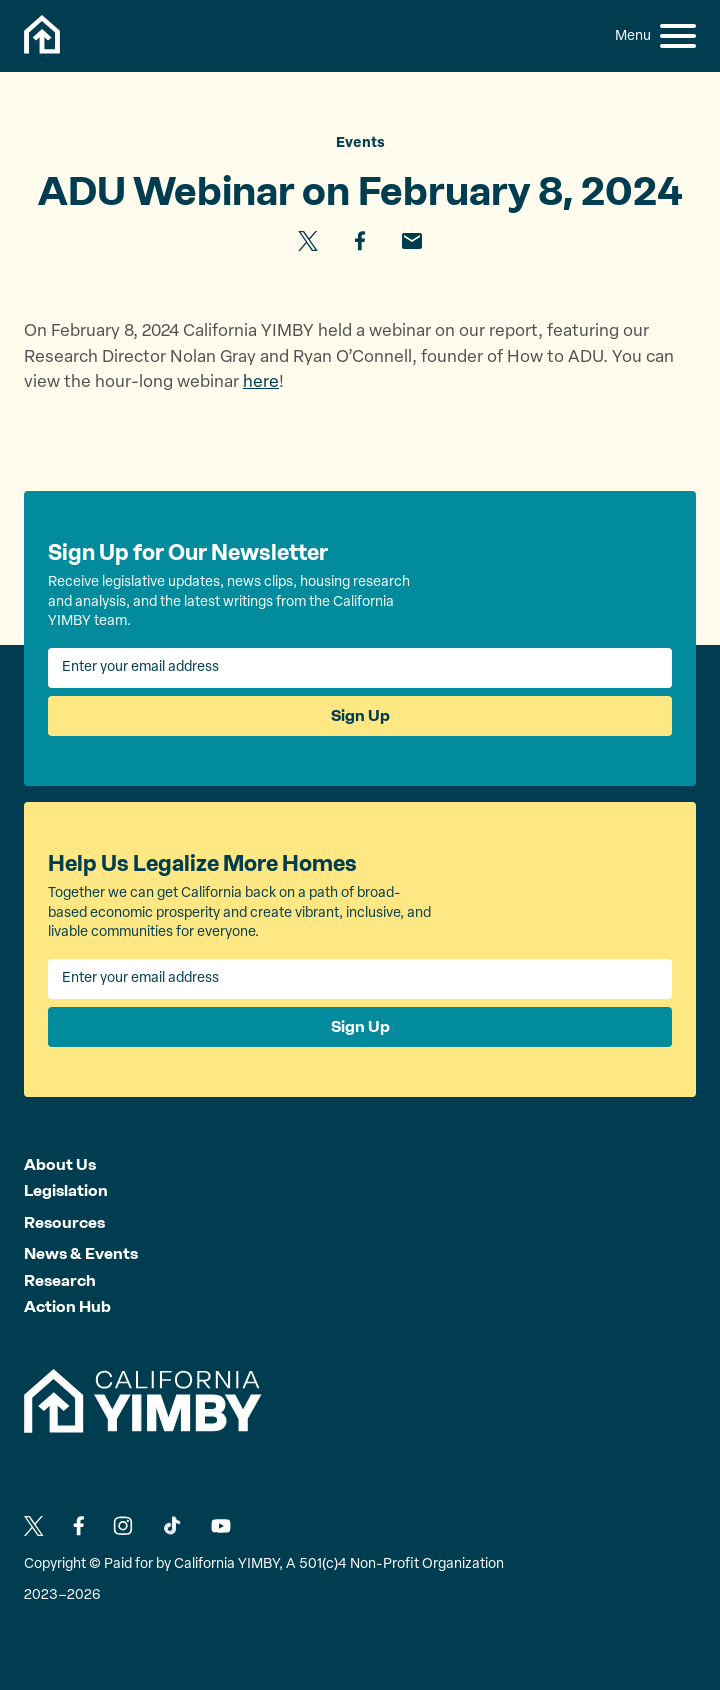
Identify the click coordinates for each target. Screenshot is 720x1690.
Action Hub (67, 1306)
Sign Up (360, 715)
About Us (60, 1164)
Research (60, 1280)
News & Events (81, 1253)
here (261, 382)
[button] (678, 36)
